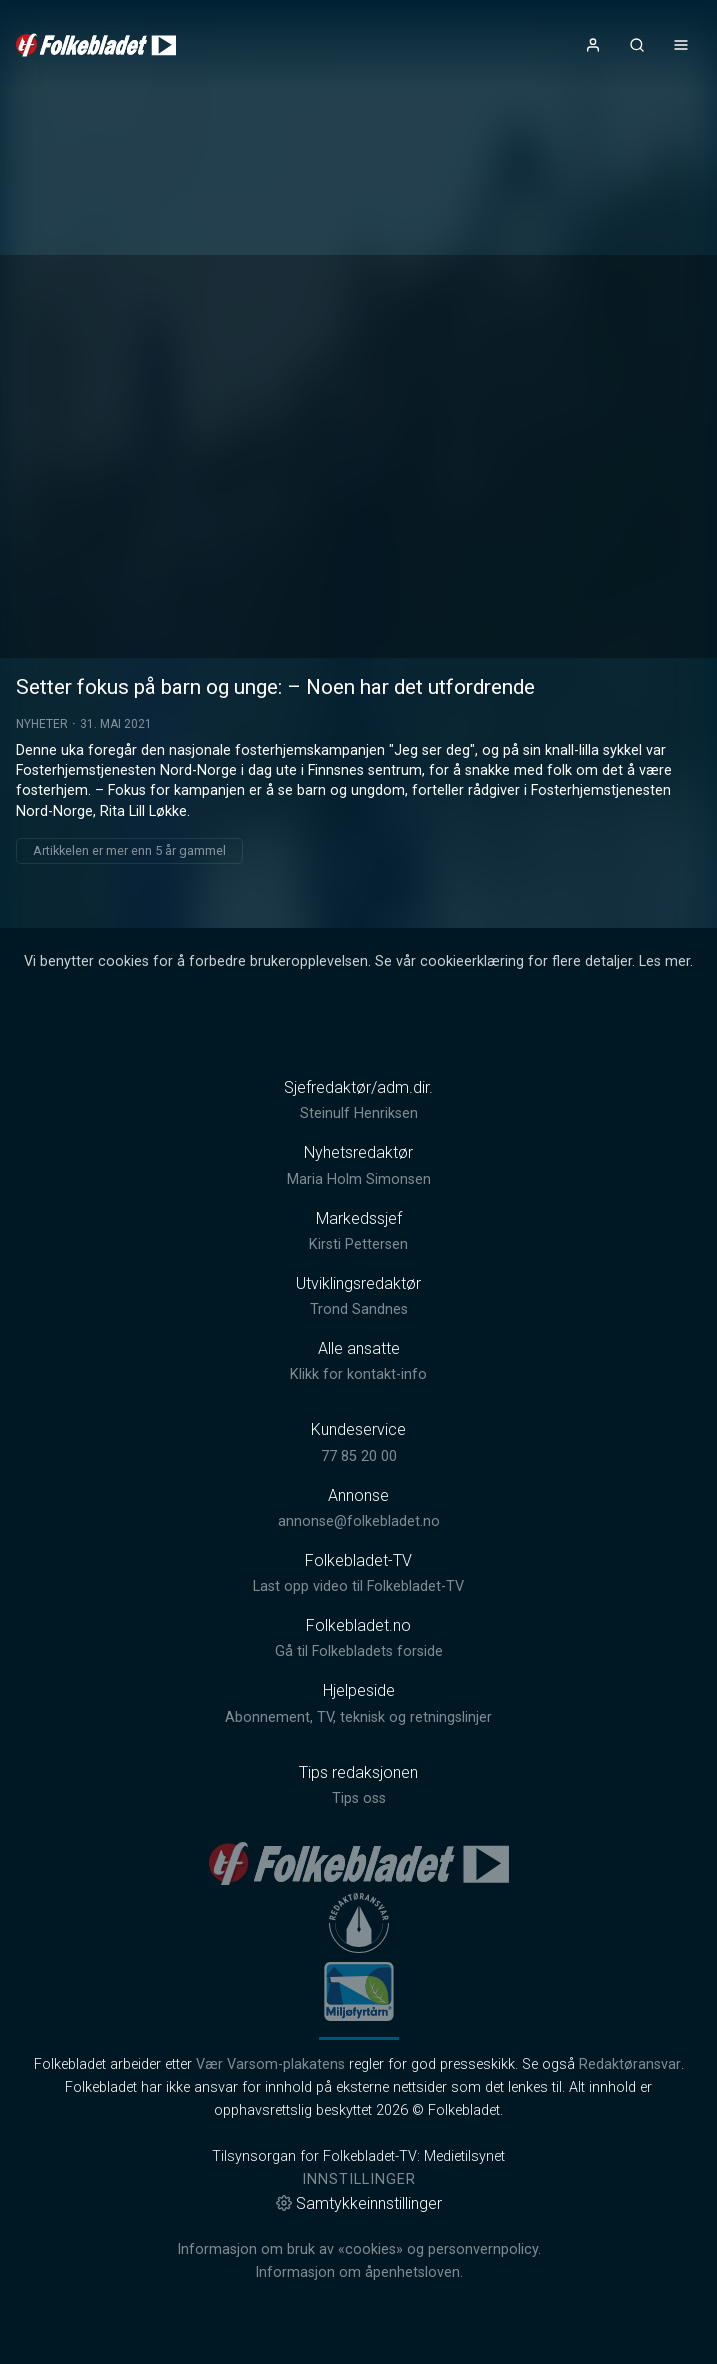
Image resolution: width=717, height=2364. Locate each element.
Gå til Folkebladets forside (359, 1651)
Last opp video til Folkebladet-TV (358, 1586)
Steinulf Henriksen (359, 1113)
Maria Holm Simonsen (359, 1179)
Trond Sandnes (359, 1309)
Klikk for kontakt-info (358, 1374)
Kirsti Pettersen (358, 1244)
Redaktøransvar (630, 2064)
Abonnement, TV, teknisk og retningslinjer (358, 1717)
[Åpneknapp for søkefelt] (637, 45)
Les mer (664, 961)
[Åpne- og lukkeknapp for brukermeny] (593, 45)
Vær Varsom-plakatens (270, 2064)
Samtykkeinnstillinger (359, 2203)
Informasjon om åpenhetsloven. (359, 2272)
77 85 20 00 (359, 1456)
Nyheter (42, 724)
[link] (96, 45)
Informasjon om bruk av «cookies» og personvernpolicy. (359, 2249)
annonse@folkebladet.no (359, 1521)
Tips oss (359, 1798)
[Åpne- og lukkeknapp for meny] (681, 45)
